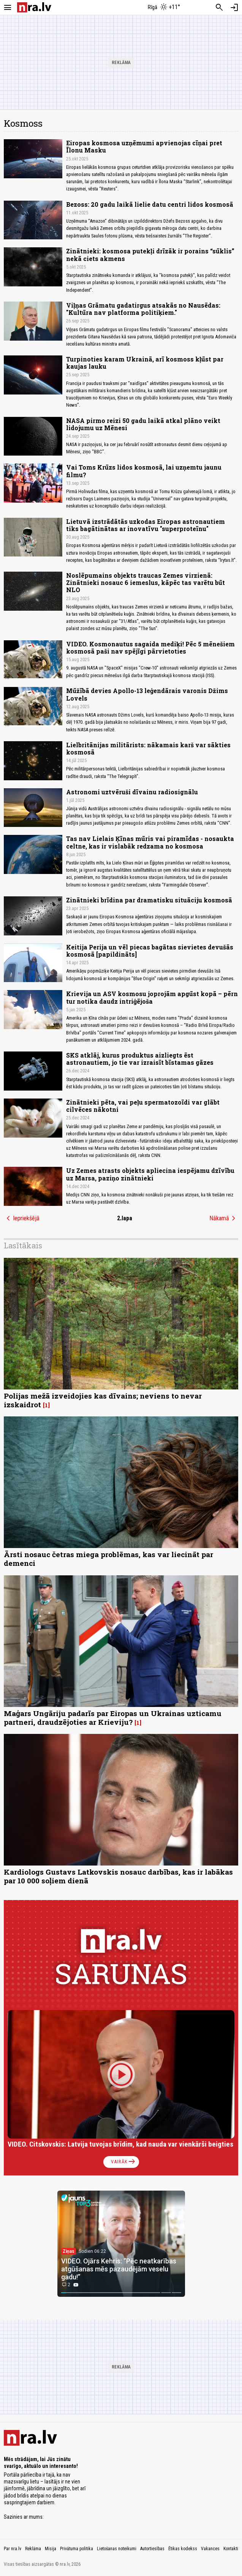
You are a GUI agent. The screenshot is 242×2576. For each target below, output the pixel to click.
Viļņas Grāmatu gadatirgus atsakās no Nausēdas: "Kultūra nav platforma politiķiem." (143, 308)
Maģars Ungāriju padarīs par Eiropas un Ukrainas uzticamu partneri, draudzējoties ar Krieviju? (112, 1717)
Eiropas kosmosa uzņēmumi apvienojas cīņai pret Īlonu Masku (144, 146)
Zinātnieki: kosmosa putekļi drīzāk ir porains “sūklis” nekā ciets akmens (150, 254)
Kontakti (230, 2548)
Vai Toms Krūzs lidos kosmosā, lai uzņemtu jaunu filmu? (143, 470)
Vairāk (123, 2161)
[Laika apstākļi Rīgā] (164, 7)
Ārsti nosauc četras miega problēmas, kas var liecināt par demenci (108, 1559)
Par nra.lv (12, 2548)
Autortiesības (152, 2548)
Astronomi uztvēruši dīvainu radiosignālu (132, 792)
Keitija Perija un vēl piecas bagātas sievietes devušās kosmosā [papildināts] (149, 950)
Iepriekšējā (22, 1218)
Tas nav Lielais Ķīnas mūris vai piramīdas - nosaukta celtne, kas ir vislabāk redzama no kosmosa (150, 842)
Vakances (210, 2548)
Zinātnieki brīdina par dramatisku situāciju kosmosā (149, 900)
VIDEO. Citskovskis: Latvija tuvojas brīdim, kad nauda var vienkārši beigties (120, 2144)
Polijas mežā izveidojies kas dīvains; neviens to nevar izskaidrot (103, 1400)
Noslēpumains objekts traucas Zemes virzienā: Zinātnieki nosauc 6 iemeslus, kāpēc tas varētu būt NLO (145, 582)
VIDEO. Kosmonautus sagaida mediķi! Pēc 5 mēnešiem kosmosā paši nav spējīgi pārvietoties (150, 647)
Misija (50, 2548)
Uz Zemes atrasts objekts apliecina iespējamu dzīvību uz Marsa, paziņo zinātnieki (150, 1174)
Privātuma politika (76, 2548)
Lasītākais (23, 1245)
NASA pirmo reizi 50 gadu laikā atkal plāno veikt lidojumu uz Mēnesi (143, 424)
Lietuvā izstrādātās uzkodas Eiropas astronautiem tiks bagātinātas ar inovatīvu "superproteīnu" (145, 525)
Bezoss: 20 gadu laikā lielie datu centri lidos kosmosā (149, 204)
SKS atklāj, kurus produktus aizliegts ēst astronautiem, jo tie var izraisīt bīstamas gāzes (140, 1058)
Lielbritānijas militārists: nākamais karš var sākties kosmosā (148, 748)
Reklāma (33, 2548)
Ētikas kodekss (182, 2548)
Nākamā (223, 1218)
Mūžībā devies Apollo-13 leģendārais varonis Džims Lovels (147, 694)
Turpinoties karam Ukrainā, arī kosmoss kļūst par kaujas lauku (144, 362)
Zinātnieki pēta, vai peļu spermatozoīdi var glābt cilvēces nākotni (143, 1105)
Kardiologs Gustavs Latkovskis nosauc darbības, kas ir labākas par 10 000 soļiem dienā (118, 1876)
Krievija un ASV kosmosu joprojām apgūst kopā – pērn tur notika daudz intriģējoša (152, 997)
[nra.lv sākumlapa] (34, 7)
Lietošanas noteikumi (116, 2548)
